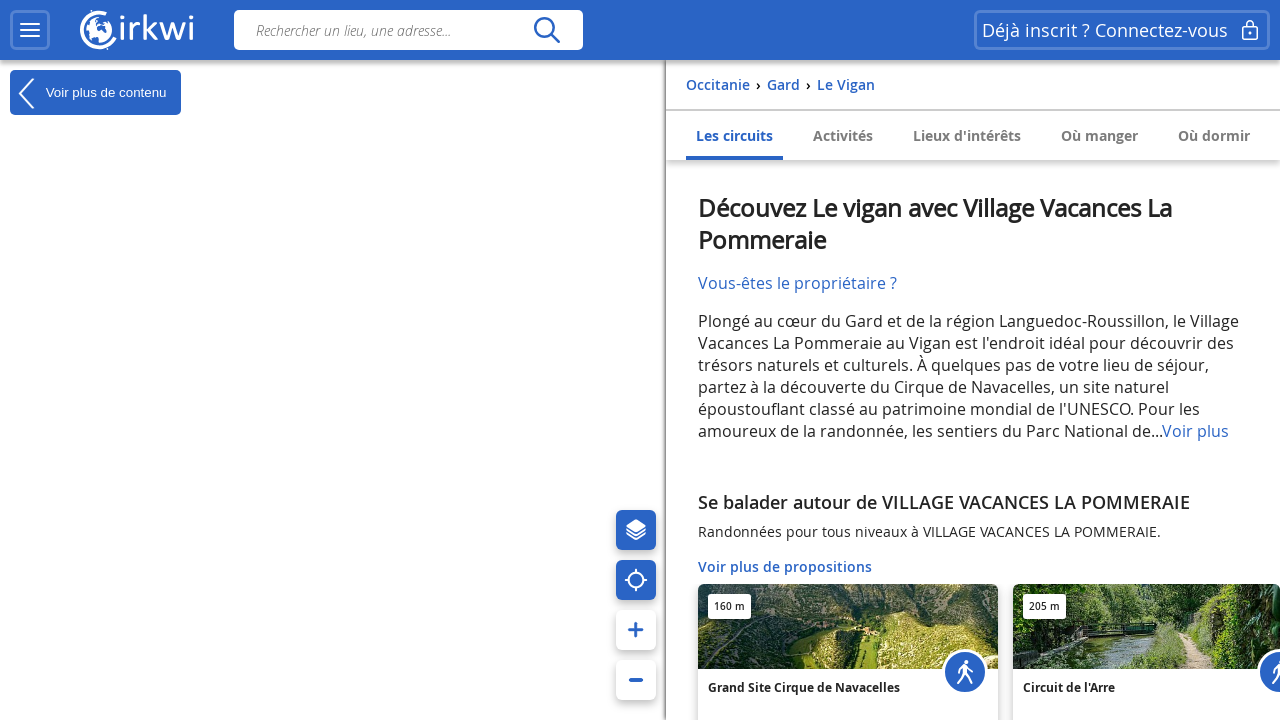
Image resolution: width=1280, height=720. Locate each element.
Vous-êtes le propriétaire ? (797, 283)
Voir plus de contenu (88, 93)
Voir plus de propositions (785, 566)
